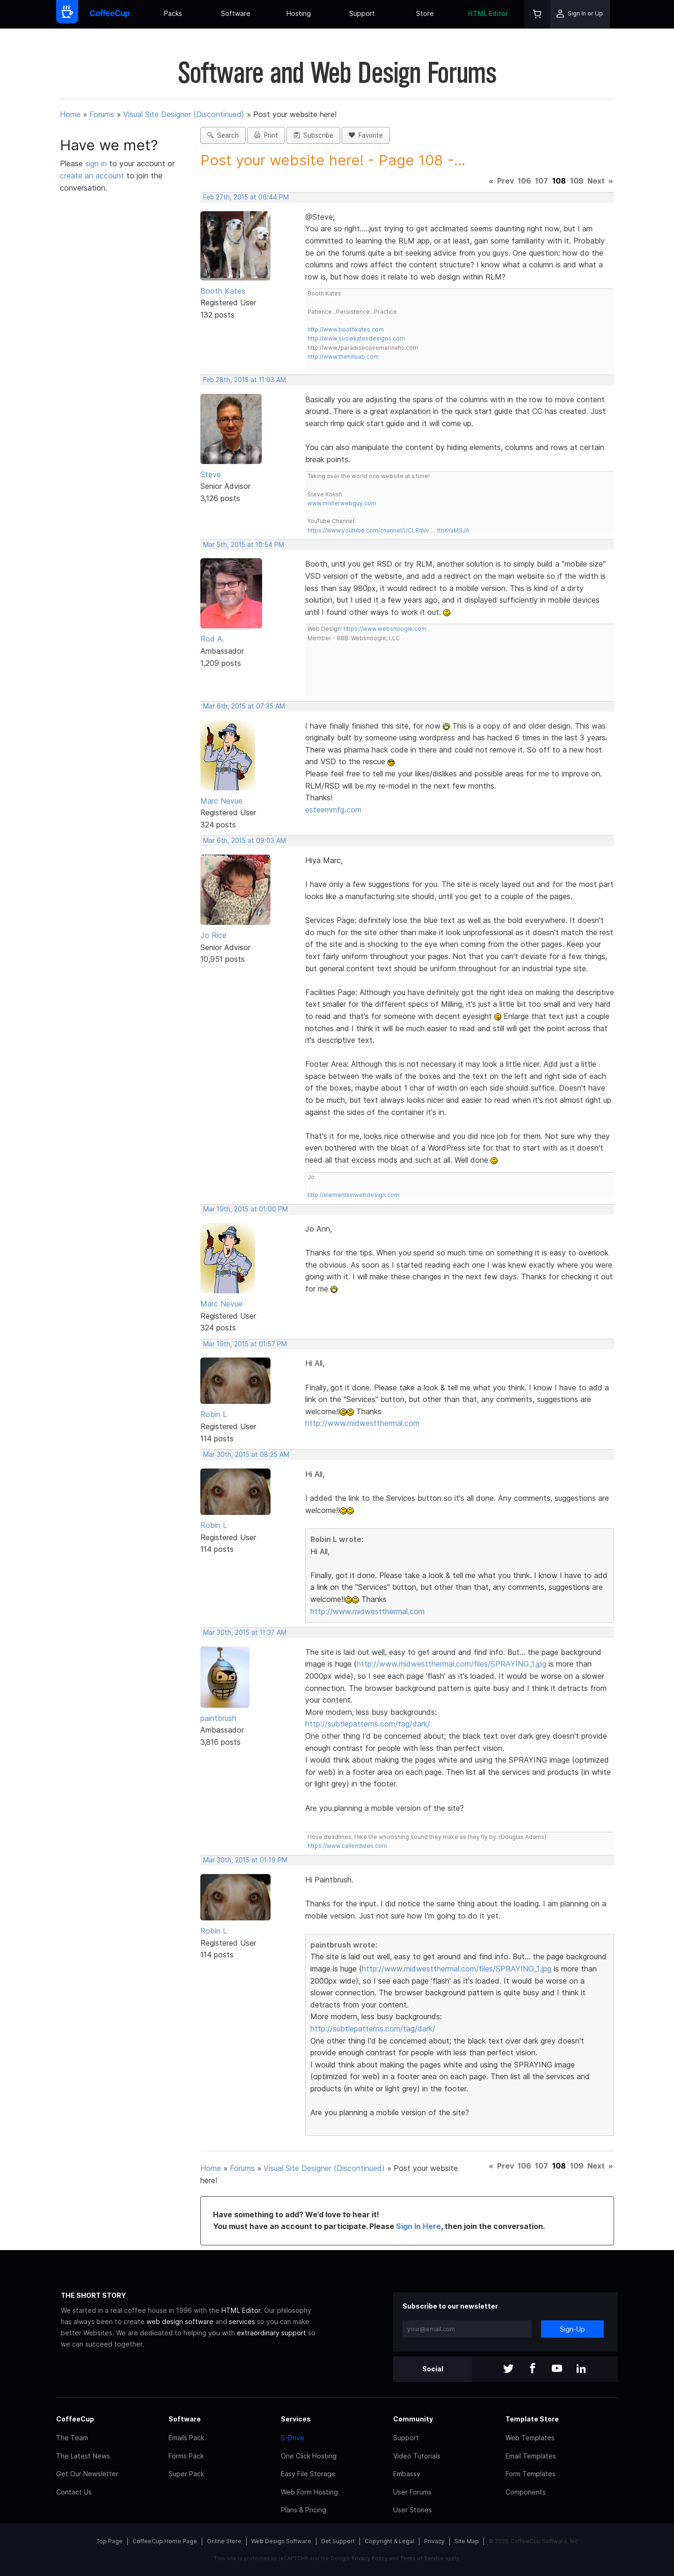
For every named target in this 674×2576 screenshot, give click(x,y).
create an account (92, 175)
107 (541, 180)
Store (425, 13)
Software (235, 13)
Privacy (434, 2541)
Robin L (213, 1414)
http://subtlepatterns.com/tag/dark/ (367, 1723)
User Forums (412, 2492)
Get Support (338, 2541)
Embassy (406, 2474)
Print (266, 135)
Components (526, 2492)
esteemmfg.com (333, 809)
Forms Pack (186, 2456)
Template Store (532, 2419)
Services (296, 2419)
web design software (180, 2321)
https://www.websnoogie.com (385, 628)
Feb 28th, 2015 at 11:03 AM (244, 380)
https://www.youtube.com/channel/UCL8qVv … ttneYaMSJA (388, 530)
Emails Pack (186, 2438)
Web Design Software (281, 2541)
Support (362, 13)
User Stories (412, 2510)
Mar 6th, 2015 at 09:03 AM (244, 840)
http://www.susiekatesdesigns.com (356, 338)
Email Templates (531, 2456)
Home (70, 114)
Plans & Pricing (303, 2510)
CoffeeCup (75, 2419)
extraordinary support (271, 2333)
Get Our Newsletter (87, 2474)
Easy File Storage (308, 2474)
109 (577, 180)
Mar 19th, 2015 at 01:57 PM (245, 1344)
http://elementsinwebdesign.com (353, 1194)
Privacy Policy (370, 2558)
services (242, 2321)
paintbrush (218, 1718)
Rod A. (212, 638)
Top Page (109, 2541)
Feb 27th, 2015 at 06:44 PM (246, 197)
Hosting (298, 13)
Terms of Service (422, 2558)
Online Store (224, 2541)
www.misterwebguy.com (342, 503)
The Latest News (83, 2456)
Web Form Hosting (309, 2492)
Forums (101, 114)
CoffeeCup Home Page (164, 2541)
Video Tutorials (416, 2456)
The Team (72, 2438)
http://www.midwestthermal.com (362, 1423)
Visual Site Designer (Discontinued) (183, 114)
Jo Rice (213, 935)
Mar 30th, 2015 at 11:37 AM (244, 1632)
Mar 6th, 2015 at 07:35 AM (244, 706)
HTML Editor (488, 13)
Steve (210, 474)
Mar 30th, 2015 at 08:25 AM (246, 1454)
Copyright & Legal (389, 2541)
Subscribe (313, 135)
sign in (97, 163)
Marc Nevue (221, 800)
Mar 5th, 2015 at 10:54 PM (243, 544)
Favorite (366, 135)
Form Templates (531, 2474)
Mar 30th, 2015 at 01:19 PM (245, 1860)
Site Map (466, 2541)
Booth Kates (222, 290)
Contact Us (74, 2492)
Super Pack (186, 2474)
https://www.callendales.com (347, 1845)
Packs (173, 13)
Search (223, 135)
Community (413, 2419)
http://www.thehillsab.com (343, 356)
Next (596, 180)
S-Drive (292, 2438)
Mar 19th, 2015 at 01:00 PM (245, 1209)
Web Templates (530, 2438)
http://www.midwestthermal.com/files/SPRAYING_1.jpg (451, 1663)
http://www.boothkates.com (346, 329)
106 (524, 180)
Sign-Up (572, 2329)
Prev (505, 180)
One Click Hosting (309, 2456)
